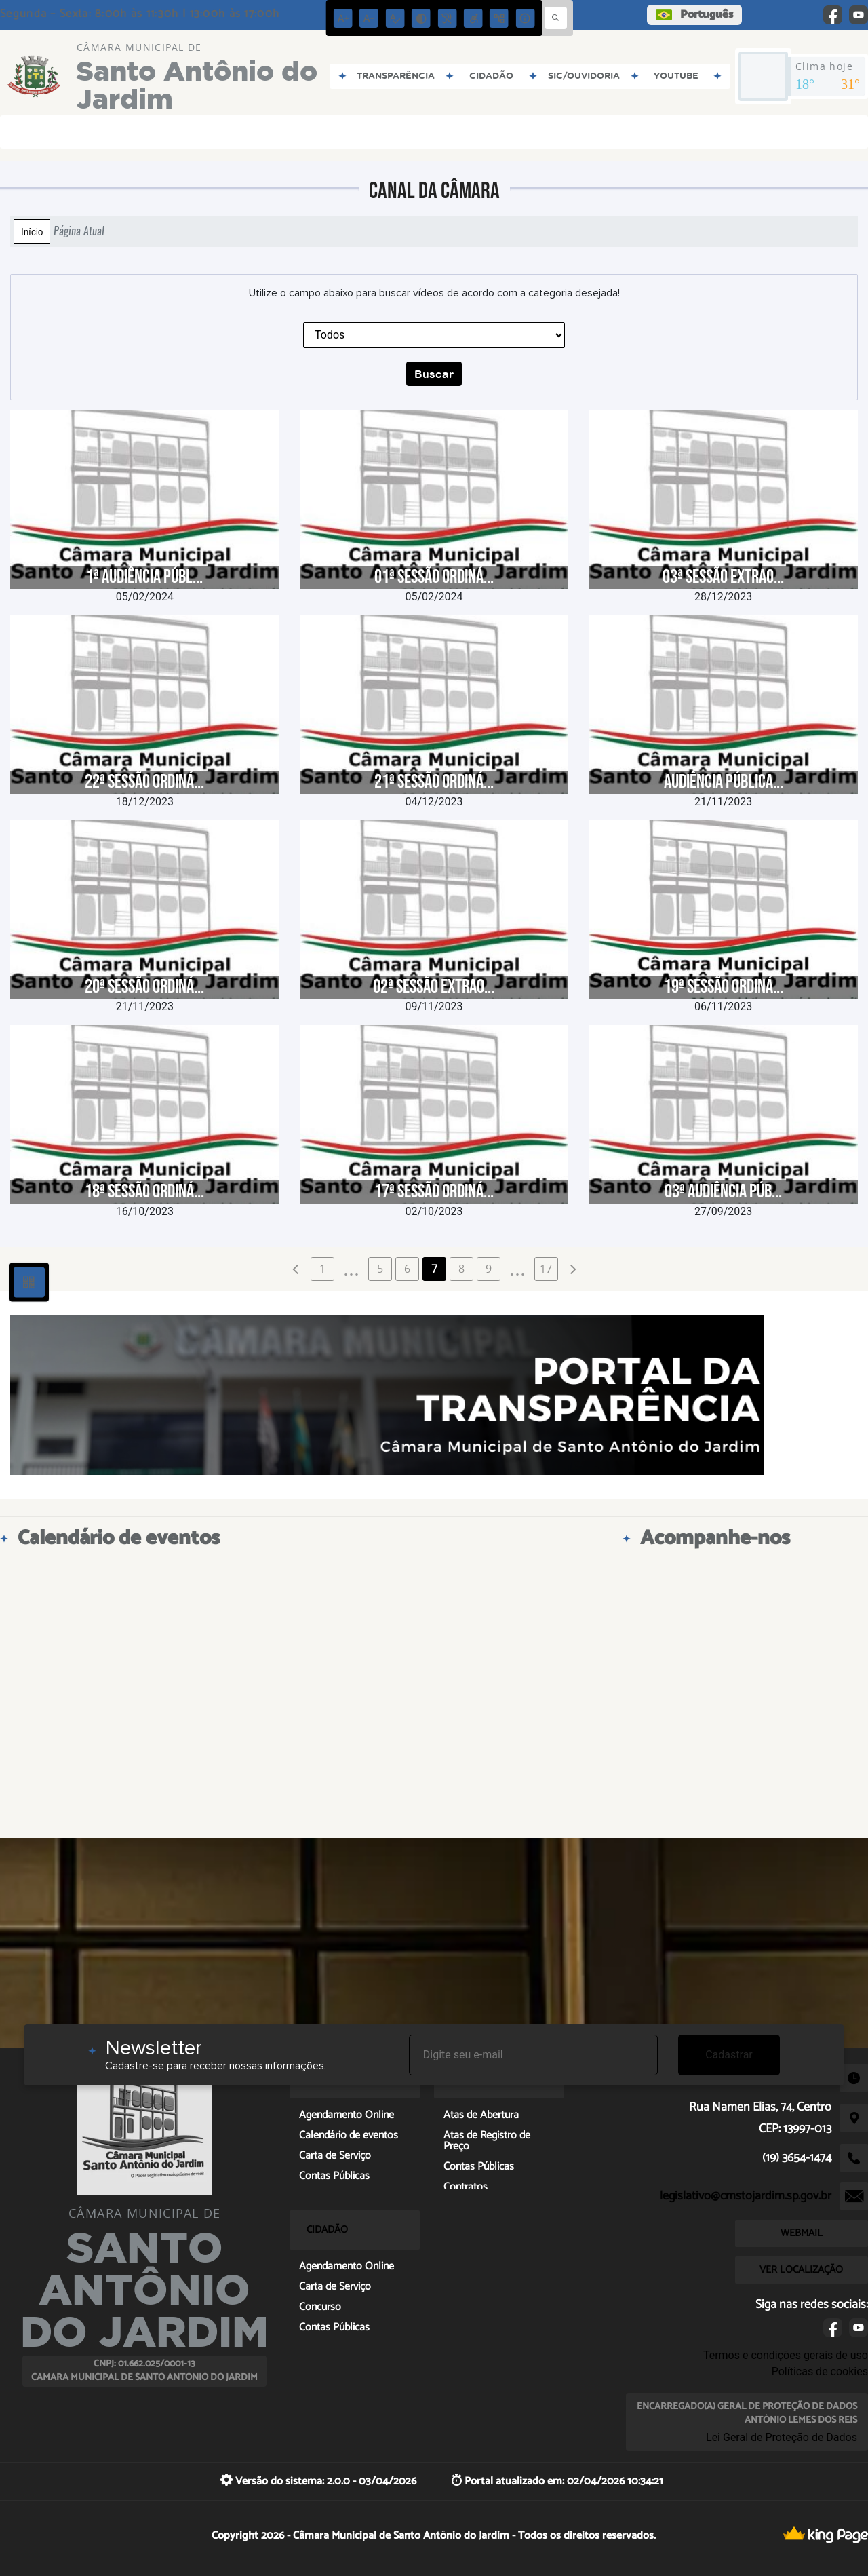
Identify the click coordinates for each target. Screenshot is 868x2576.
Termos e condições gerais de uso (785, 2355)
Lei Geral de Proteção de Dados (781, 2437)
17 (546, 1268)
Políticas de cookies (820, 2371)
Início (32, 231)
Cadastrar (729, 2054)
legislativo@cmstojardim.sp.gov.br (745, 2196)
